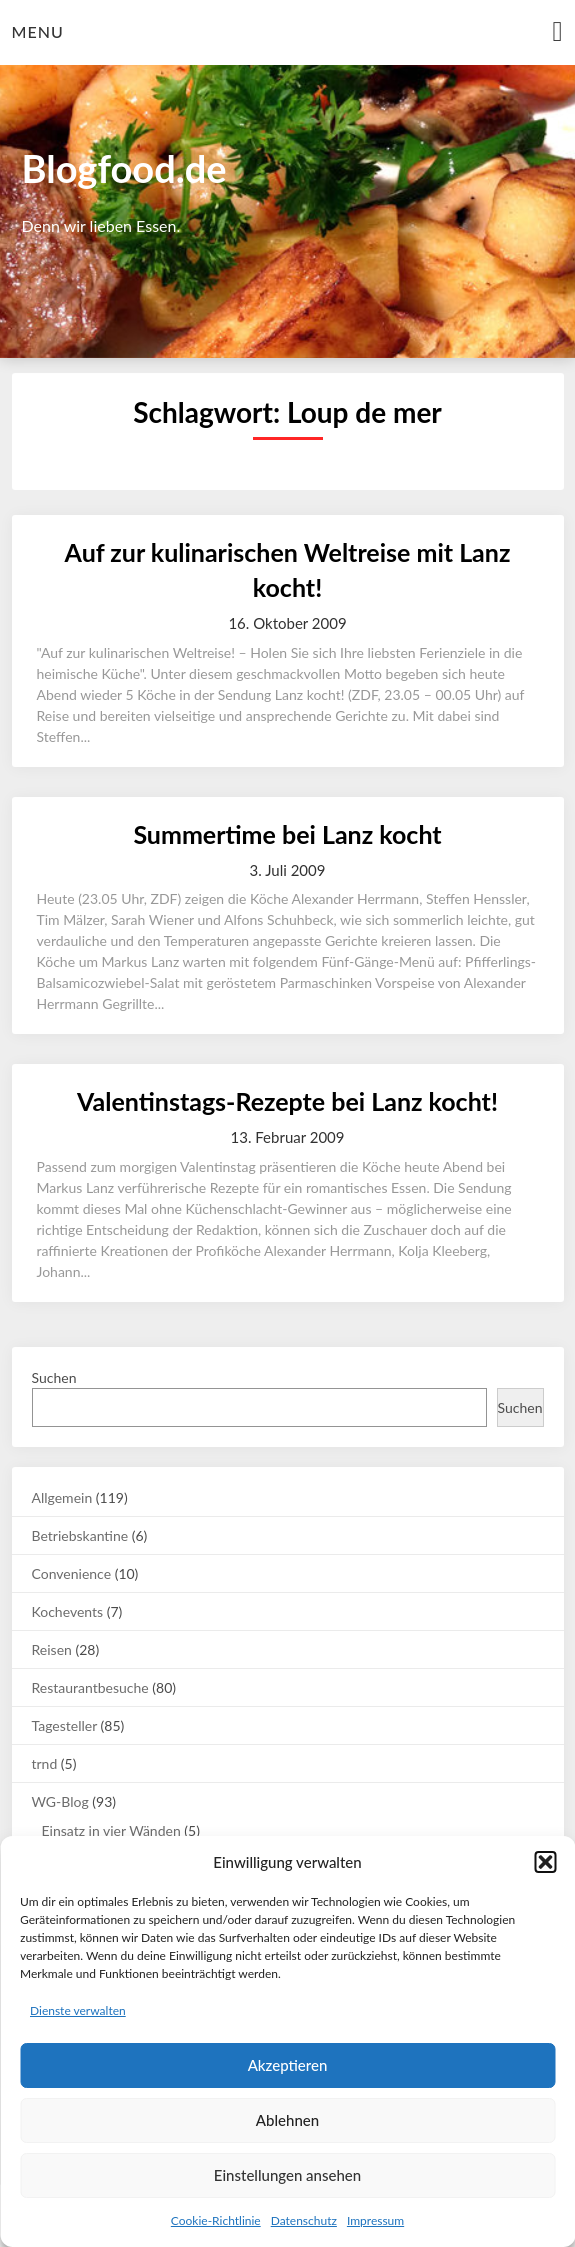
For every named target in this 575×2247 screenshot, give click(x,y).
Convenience (72, 1573)
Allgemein (62, 1497)
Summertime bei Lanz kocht (287, 834)
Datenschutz (304, 2220)
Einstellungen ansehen (287, 2175)
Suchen (54, 1377)
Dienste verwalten (78, 2010)
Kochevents (68, 1611)
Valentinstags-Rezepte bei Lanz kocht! (287, 1101)
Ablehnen (287, 2120)
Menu (38, 31)
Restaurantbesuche (90, 1687)
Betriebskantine (80, 1535)
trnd (45, 1763)
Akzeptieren (288, 2065)
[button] (545, 1862)
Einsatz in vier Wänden (111, 1830)
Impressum (375, 2220)
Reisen (52, 1649)
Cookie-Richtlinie (216, 2220)
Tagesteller (64, 1725)
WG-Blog (60, 1801)
